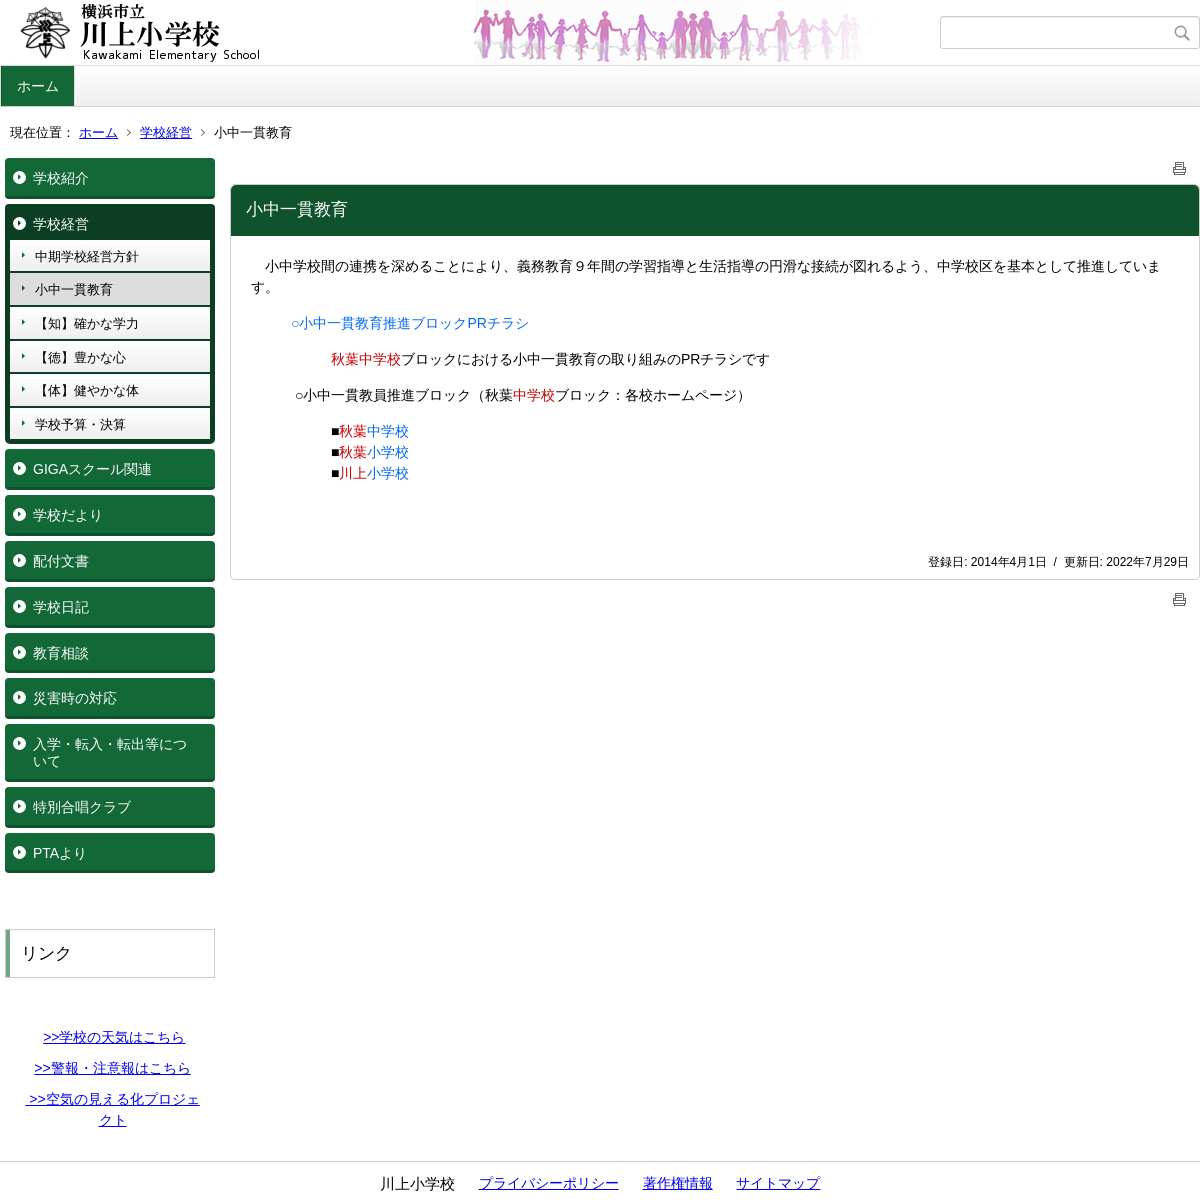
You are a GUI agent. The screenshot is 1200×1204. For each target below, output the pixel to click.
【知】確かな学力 (87, 323)
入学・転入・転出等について (110, 752)
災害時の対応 (75, 698)
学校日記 (61, 607)
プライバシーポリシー (549, 1183)
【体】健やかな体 (87, 390)
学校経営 (166, 132)
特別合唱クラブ (82, 807)
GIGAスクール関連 (92, 469)
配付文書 (61, 561)
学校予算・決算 (80, 424)
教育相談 (61, 653)
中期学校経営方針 (87, 256)
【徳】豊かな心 (80, 357)
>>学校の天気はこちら (114, 1037)
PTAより (60, 853)
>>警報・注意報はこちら (112, 1068)
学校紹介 (61, 178)
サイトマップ (778, 1183)
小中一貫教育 (74, 289)
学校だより (68, 515)
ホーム (38, 86)
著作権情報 (678, 1183)
